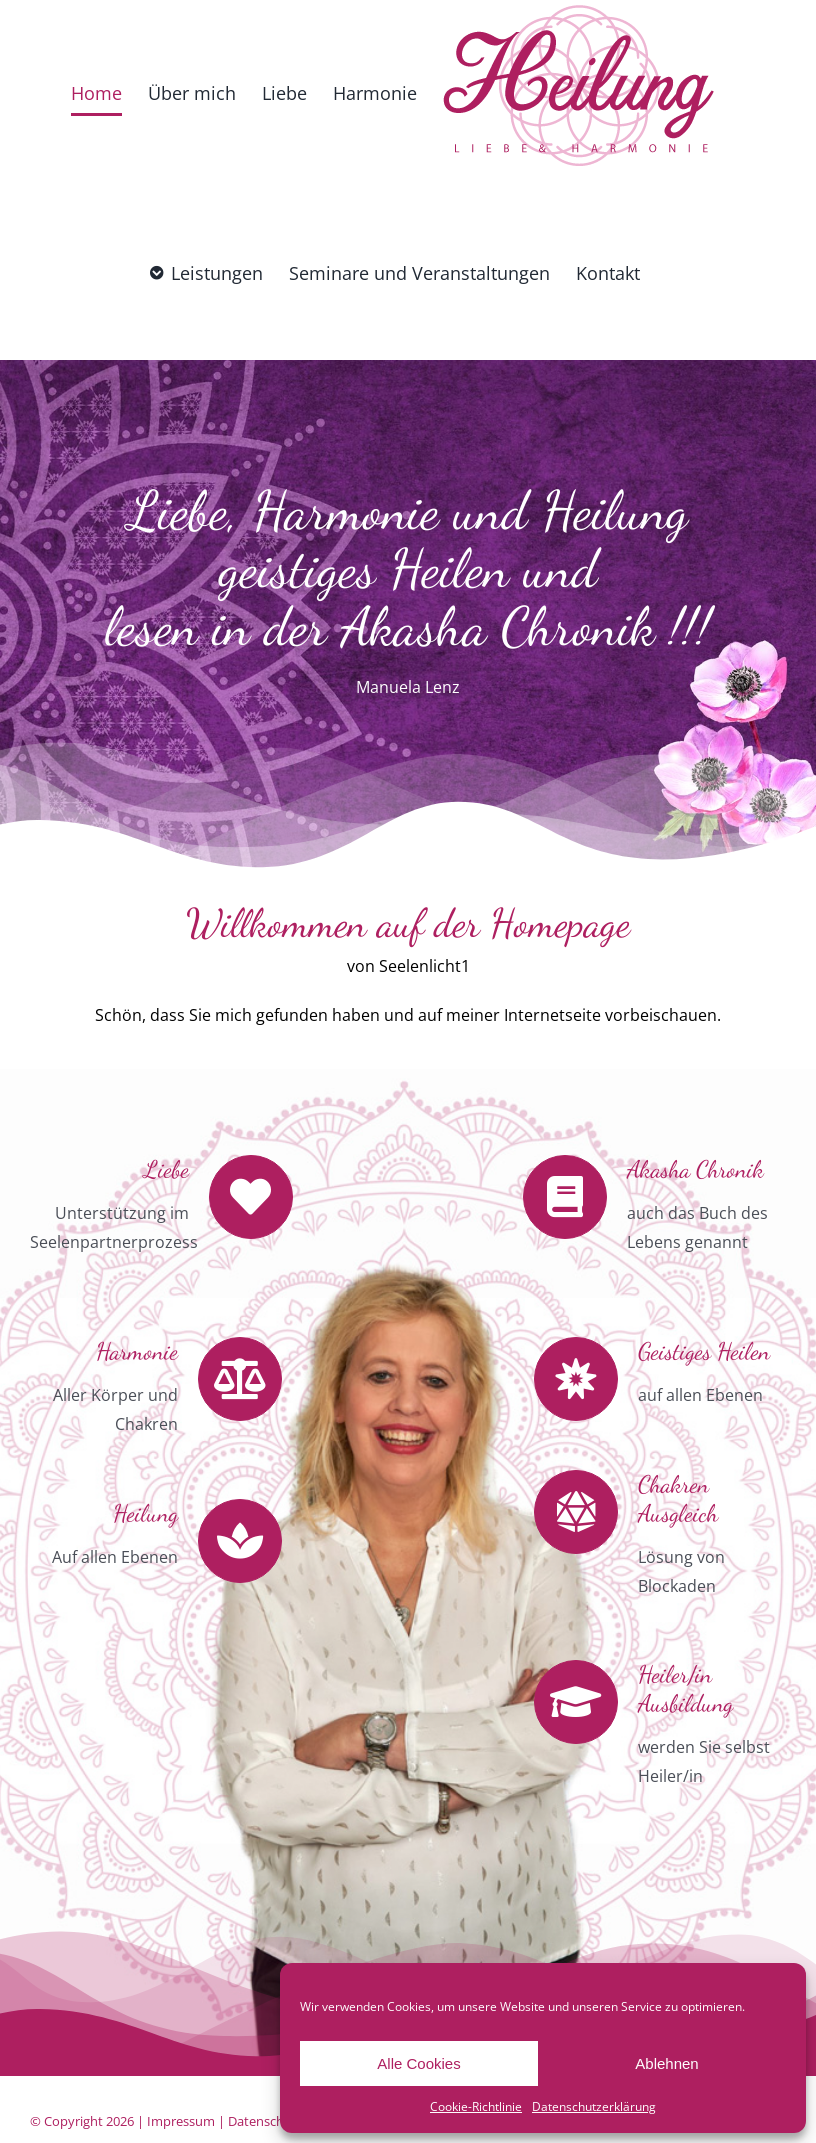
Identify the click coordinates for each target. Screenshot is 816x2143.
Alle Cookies (418, 2063)
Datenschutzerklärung (594, 2106)
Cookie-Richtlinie (476, 2106)
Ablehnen (666, 2063)
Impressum (181, 2121)
